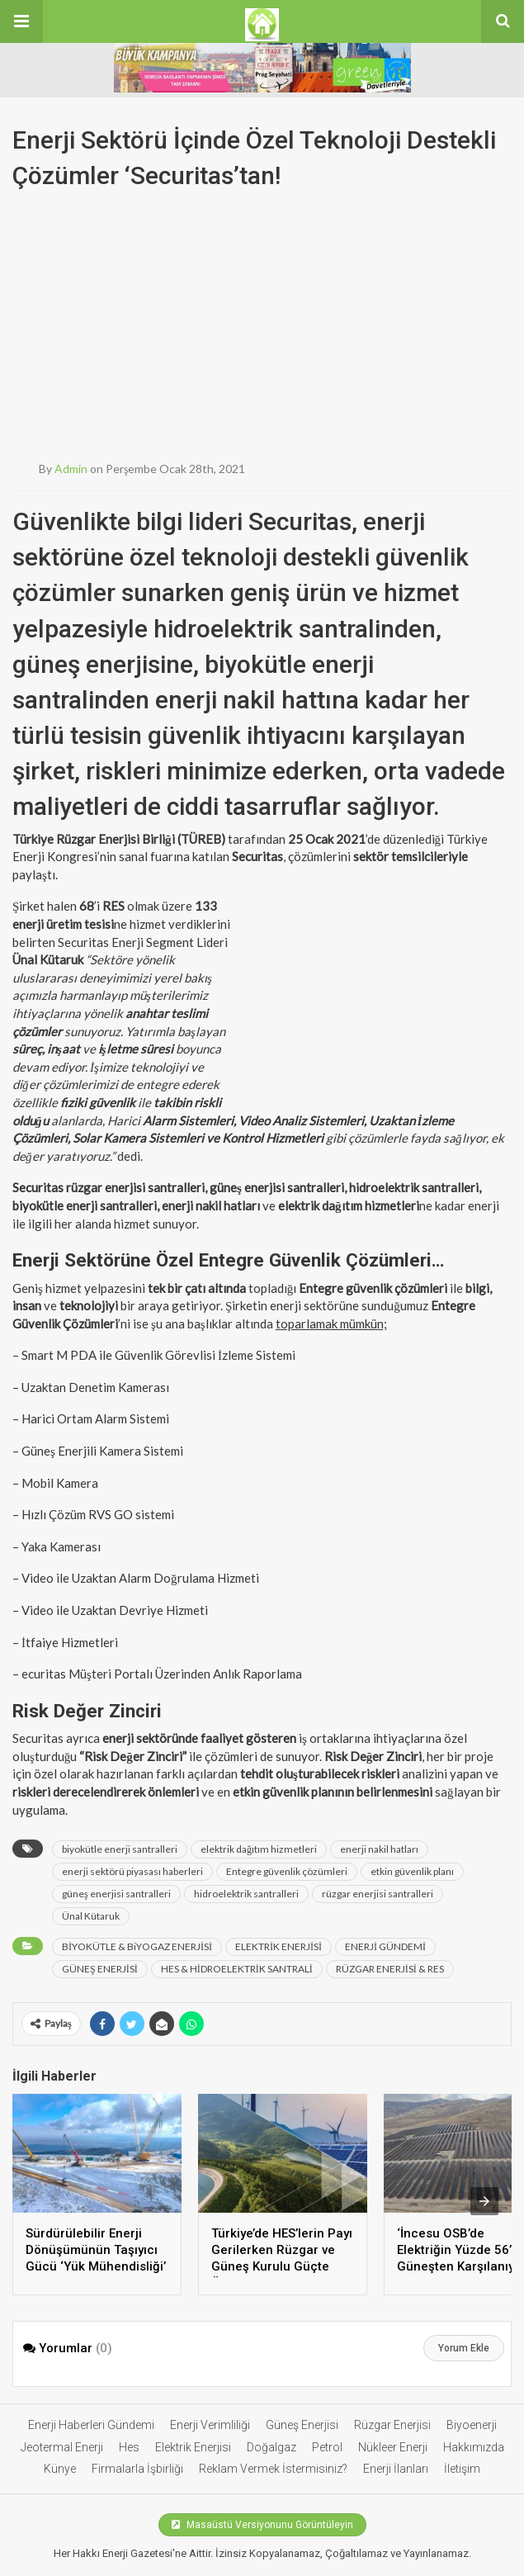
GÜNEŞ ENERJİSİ (100, 1969)
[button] (21, 21)
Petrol (327, 2447)
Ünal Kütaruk (91, 1916)
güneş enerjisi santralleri (116, 1893)
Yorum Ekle (463, 2348)
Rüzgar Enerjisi (392, 2425)
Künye (60, 2468)
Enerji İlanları (395, 2468)
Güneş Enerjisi (302, 2425)
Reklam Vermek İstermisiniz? (273, 2468)
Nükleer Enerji (392, 2447)
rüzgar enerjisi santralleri (377, 1893)
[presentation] (484, 2201)
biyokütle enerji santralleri (119, 1849)
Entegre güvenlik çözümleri (286, 1871)
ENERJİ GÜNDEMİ (385, 1946)
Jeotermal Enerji (62, 2447)
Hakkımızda (473, 2447)
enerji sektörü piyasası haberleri (132, 1871)
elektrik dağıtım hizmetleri (259, 1849)
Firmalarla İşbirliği (137, 2468)
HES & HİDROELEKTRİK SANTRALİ (237, 1969)
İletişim (462, 2468)
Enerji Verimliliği (210, 2425)
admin (70, 469)
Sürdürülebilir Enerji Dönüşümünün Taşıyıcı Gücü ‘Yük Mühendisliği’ (96, 2250)
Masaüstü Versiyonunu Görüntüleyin (262, 2525)
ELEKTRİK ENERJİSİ (278, 1946)
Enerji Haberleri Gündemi (91, 2425)
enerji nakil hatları (379, 1849)
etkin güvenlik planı (412, 1871)
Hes (129, 2447)
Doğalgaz (271, 2447)
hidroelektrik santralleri (246, 1893)
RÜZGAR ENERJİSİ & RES (390, 1969)
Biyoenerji (471, 2425)
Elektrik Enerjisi (193, 2447)
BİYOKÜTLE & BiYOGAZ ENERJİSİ (137, 1946)
